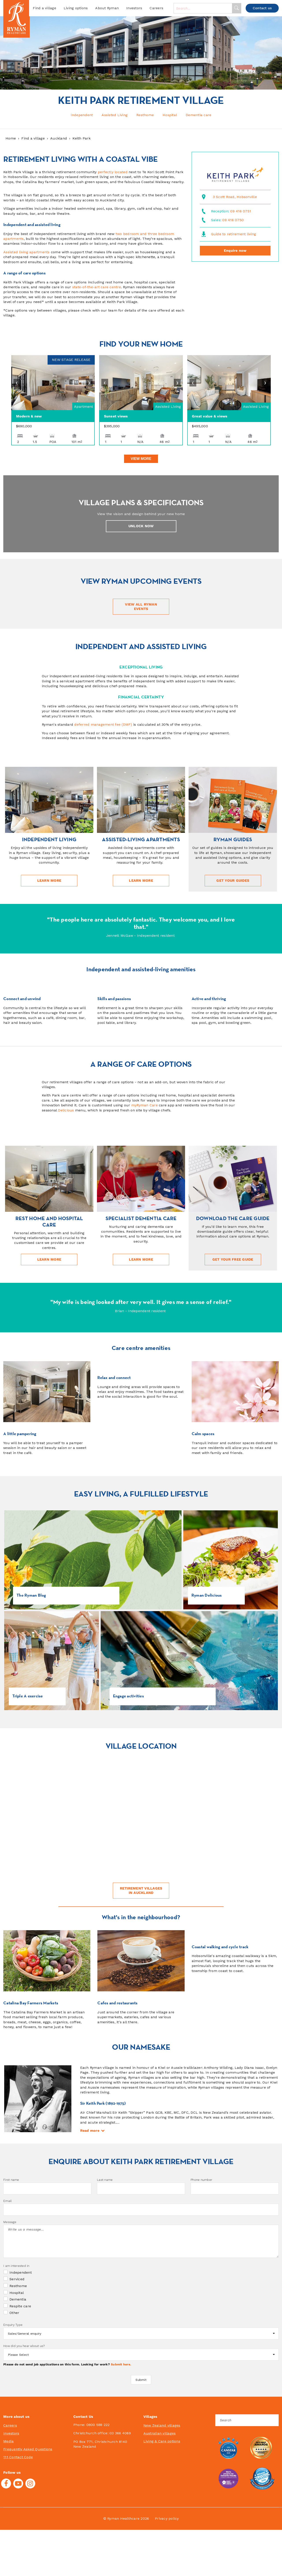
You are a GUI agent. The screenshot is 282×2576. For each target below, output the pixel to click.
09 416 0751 (240, 211)
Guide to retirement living (233, 234)
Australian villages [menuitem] (159, 2490)
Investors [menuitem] (11, 2490)
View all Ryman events (141, 606)
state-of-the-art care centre (96, 287)
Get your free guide (232, 1315)
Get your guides (232, 880)
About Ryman (107, 8)
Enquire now (235, 250)
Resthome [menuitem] (145, 115)
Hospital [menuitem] (170, 115)
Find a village (44, 8)
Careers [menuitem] (10, 2482)
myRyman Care (144, 1161)
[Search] (236, 8)
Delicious (66, 1166)
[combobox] (203, 8)
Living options (76, 8)
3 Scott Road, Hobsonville (235, 197)
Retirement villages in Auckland (141, 1947)
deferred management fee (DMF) (103, 724)
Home (11, 138)
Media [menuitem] (8, 2497)
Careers (156, 8)
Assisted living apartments (26, 252)
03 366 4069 (120, 2489)
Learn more (49, 880)
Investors (134, 8)
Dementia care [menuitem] (198, 115)
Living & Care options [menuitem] (161, 2497)
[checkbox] (141, 2348)
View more (141, 459)
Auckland (58, 138)
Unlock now (141, 526)
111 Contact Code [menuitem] (18, 2513)
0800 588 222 (98, 2481)
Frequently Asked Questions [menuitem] (27, 2505)
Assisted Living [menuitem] (115, 115)
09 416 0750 (233, 220)
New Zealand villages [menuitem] (161, 2482)
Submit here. (121, 2420)
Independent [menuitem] (82, 115)
